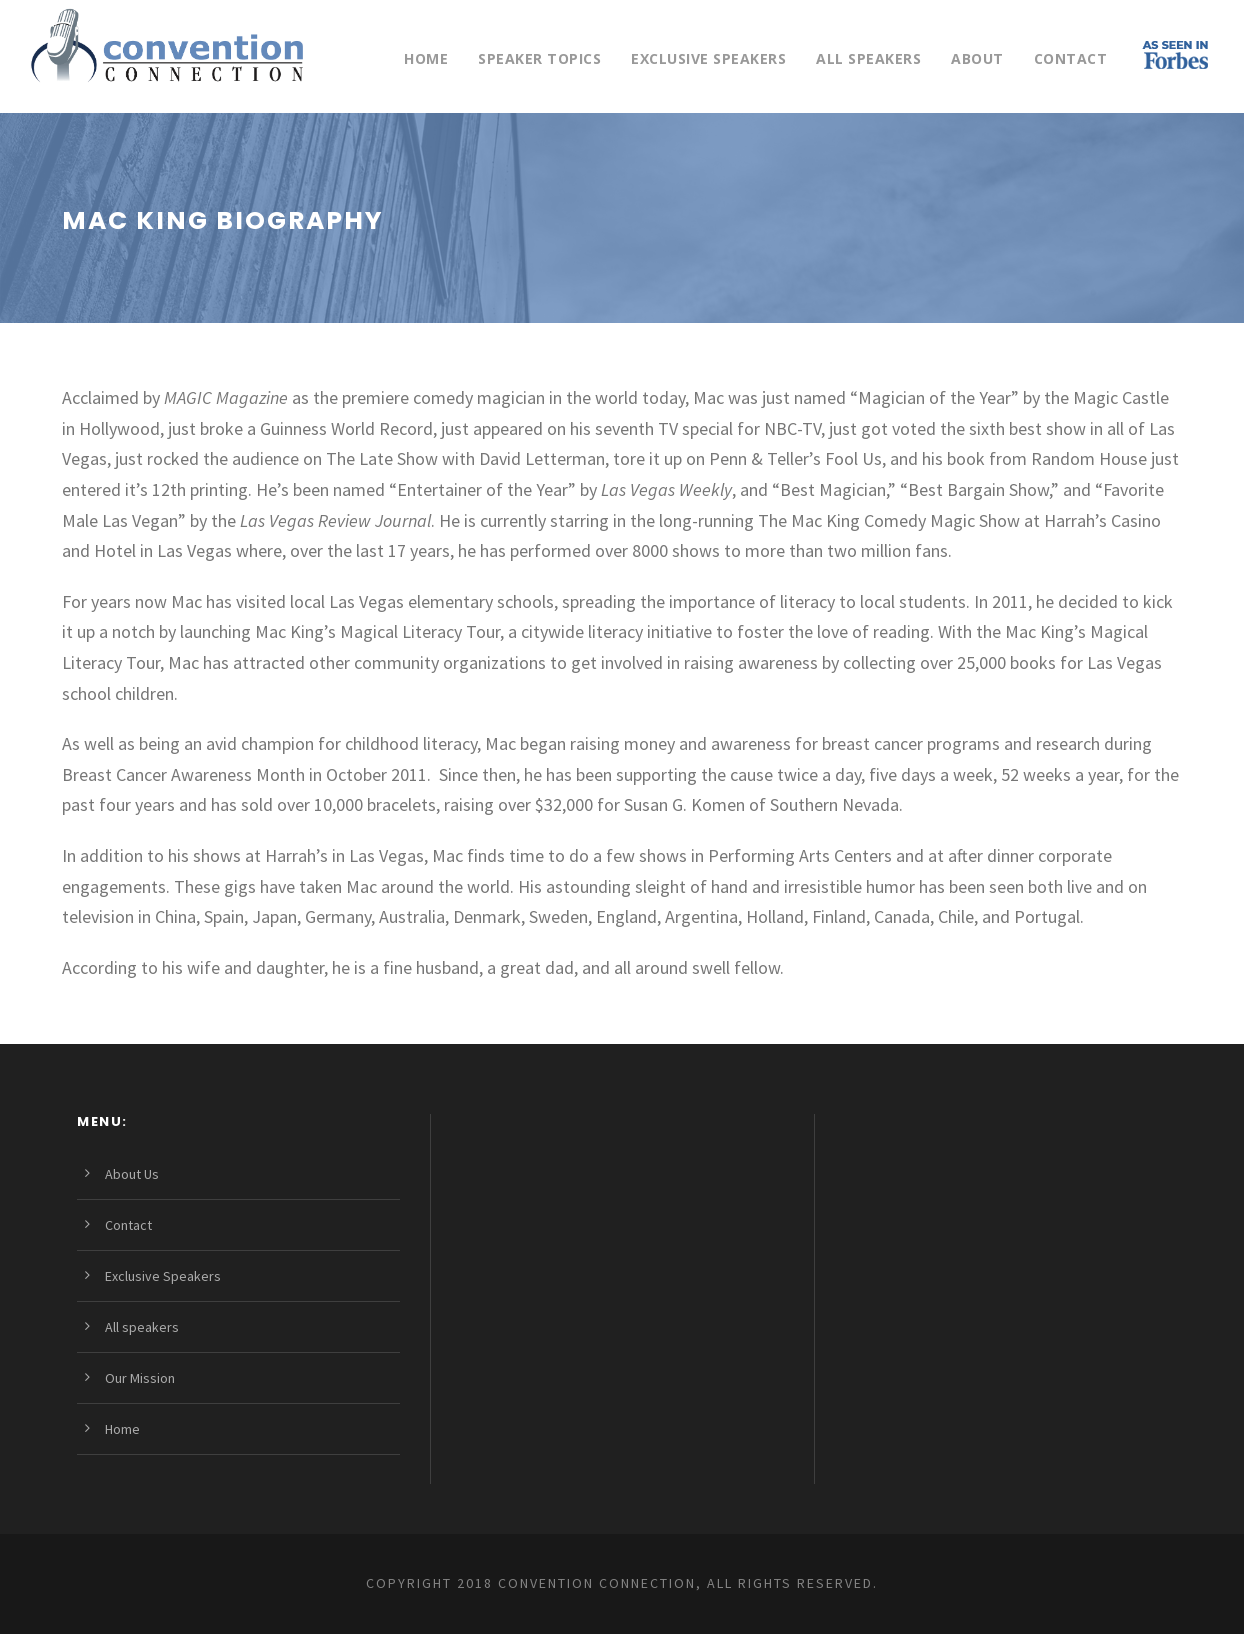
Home (426, 58)
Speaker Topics (539, 58)
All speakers (868, 58)
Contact (1071, 58)
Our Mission (140, 1378)
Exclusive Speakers (708, 58)
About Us (132, 1174)
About (977, 58)
